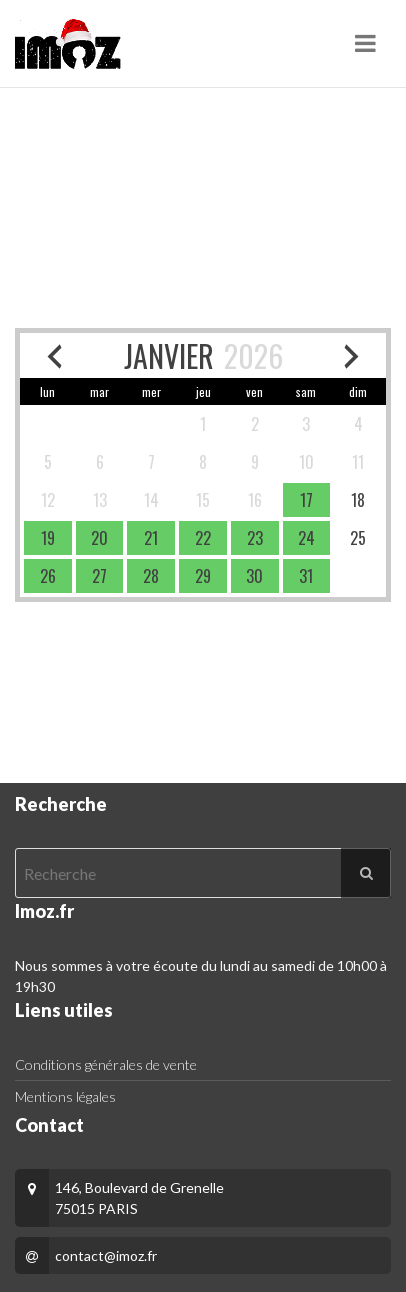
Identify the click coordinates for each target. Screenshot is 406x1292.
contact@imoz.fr (106, 1255)
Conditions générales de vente (106, 1064)
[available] (307, 500)
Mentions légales (65, 1096)
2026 (253, 355)
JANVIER (169, 355)
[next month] (351, 355)
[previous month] (54, 355)
